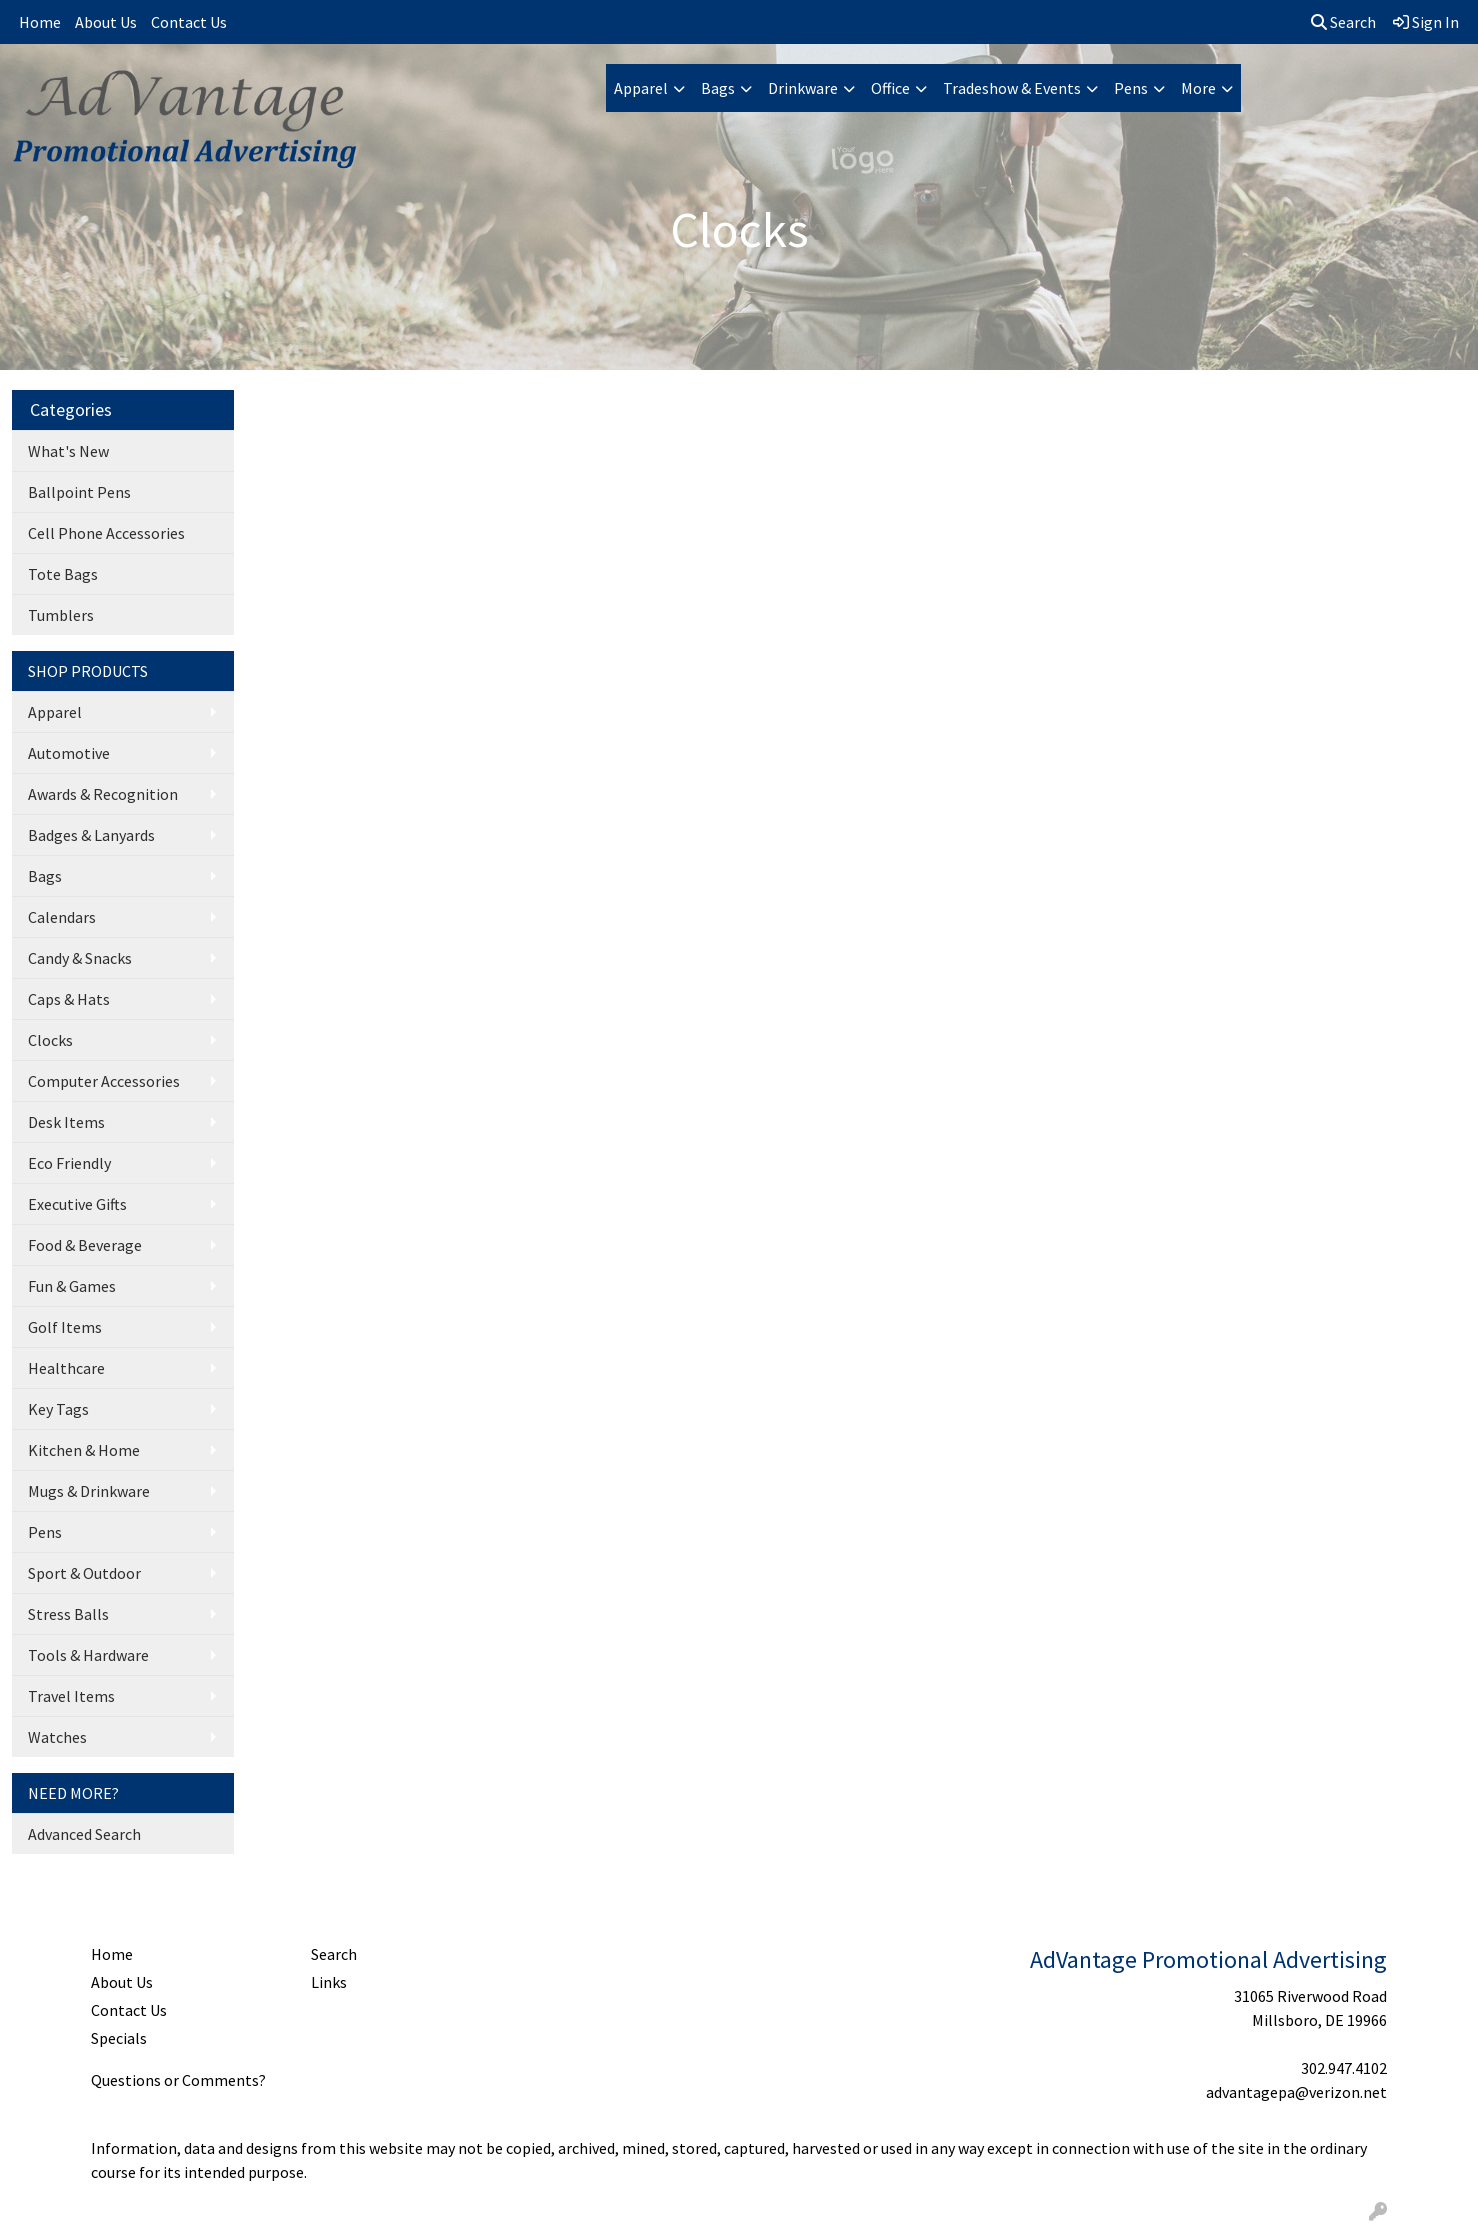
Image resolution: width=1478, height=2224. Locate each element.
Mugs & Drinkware (89, 1491)
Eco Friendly (69, 1163)
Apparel (641, 88)
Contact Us (189, 22)
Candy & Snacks (80, 958)
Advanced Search (84, 1834)
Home (40, 22)
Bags (718, 88)
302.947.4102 (1344, 2068)
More (1198, 88)
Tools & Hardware (88, 1655)
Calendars (62, 917)
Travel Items (71, 1696)
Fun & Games (72, 1286)
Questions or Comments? (178, 2080)
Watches (57, 1737)
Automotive (69, 753)
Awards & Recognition (103, 794)
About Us (106, 22)
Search (1343, 22)
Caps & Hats (69, 999)
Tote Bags (63, 574)
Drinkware (803, 88)
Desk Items (66, 1122)
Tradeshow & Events (1012, 88)
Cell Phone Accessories (106, 533)
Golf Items (65, 1327)
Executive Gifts (77, 1204)
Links (329, 1982)
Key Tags (58, 1409)
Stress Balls (68, 1614)
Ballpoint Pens (79, 492)
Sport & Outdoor (84, 1573)
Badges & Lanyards (91, 835)
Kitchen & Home (84, 1450)
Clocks (50, 1040)
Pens (1131, 88)
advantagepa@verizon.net (1296, 2092)
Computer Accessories (104, 1081)
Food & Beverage (85, 1245)
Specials (119, 2038)
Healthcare (66, 1368)
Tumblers (61, 615)
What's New (68, 451)
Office (890, 88)
